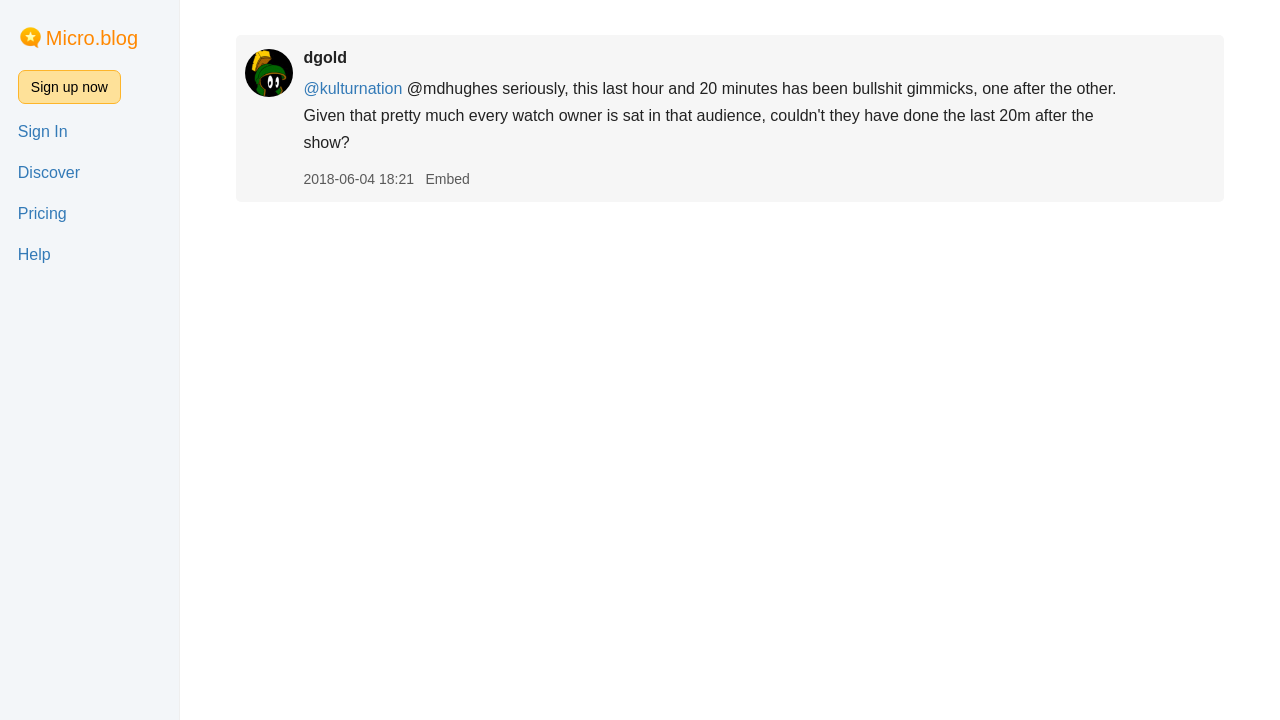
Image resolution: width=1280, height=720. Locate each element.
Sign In (43, 131)
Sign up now (69, 87)
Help (34, 254)
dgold (325, 57)
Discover (49, 172)
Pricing (42, 213)
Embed (447, 179)
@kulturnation (352, 88)
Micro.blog (92, 38)
